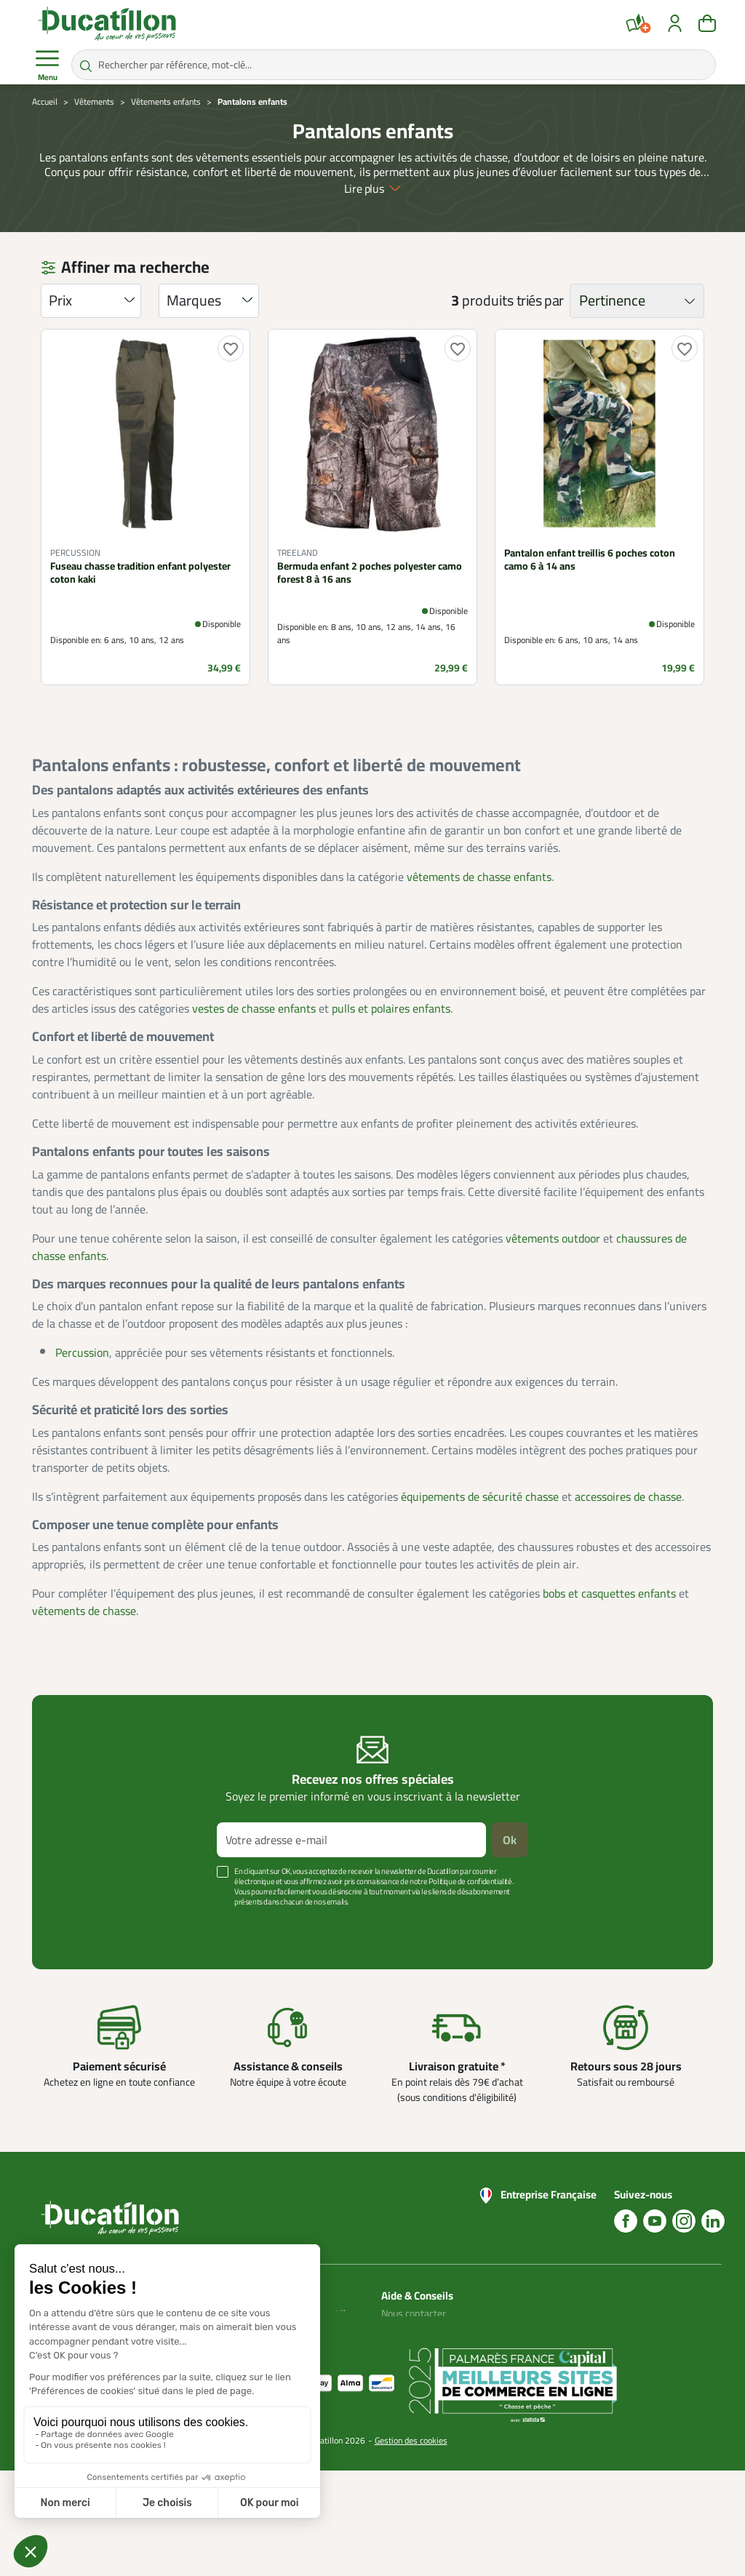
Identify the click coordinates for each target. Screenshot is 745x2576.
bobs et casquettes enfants (609, 1593)
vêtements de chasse (84, 1611)
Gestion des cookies (411, 2545)
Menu (47, 65)
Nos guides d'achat (421, 2348)
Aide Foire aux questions (410, 2374)
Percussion (82, 1352)
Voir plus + (82, 1923)
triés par (540, 300)
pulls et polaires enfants (391, 1008)
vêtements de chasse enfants (479, 877)
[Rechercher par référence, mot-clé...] (393, 64)
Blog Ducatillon (413, 2330)
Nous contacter (413, 2313)
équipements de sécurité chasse (480, 1496)
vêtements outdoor (553, 1238)
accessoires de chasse (628, 1496)
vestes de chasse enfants (254, 1008)
